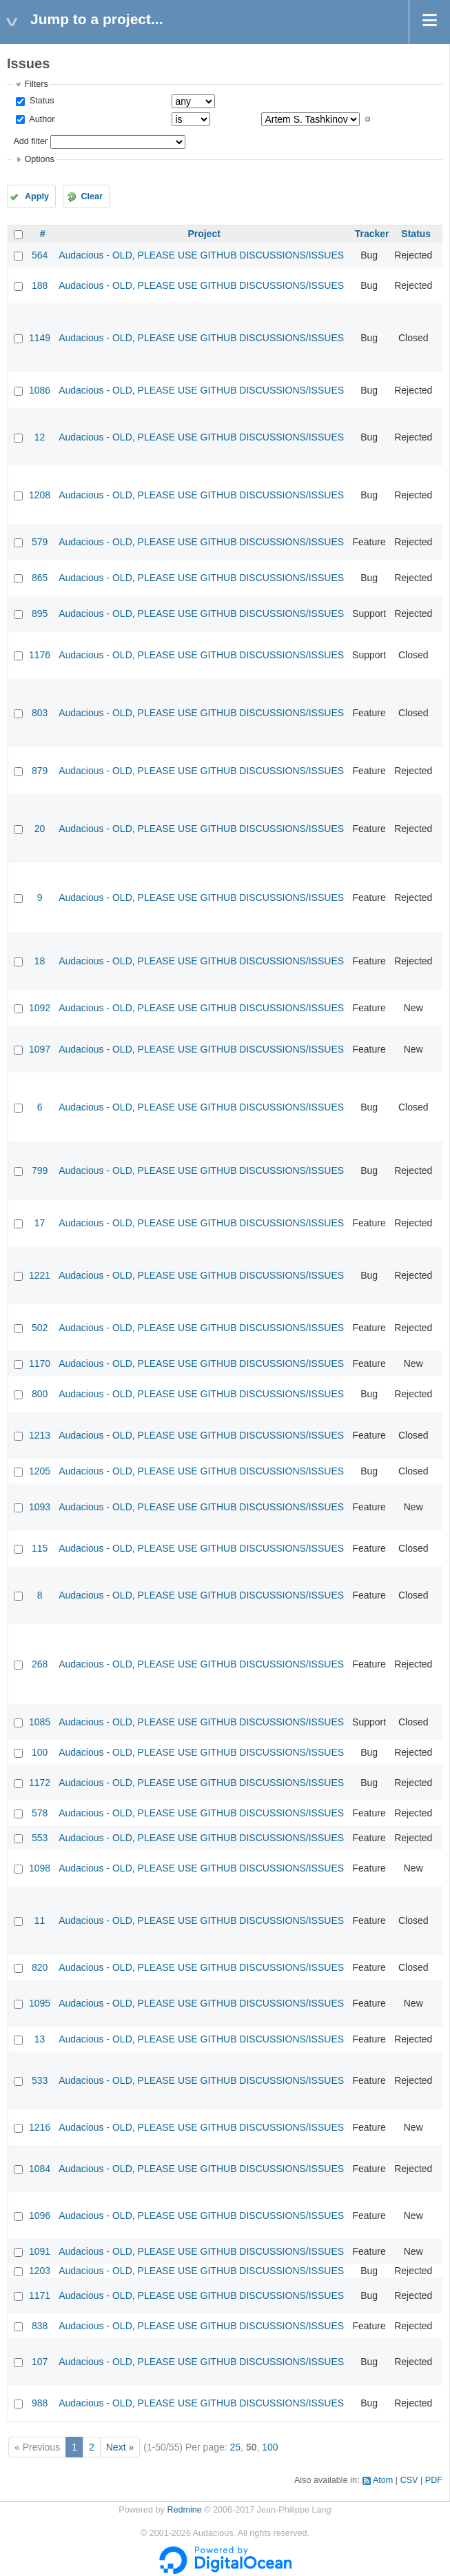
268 (40, 1664)
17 (39, 1222)
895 (40, 613)
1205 (39, 1471)
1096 (39, 2215)
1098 (39, 1868)
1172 (39, 1782)
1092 (39, 1007)
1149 (39, 337)
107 (40, 2361)
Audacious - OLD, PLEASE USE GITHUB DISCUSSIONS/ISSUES (201, 255)
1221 (39, 1275)
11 (39, 1920)
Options (39, 159)
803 (40, 712)
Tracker (372, 233)
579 (40, 541)
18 (39, 960)
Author (40, 119)
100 (40, 1752)
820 (40, 1967)
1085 (39, 1721)
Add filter (30, 141)
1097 (39, 1049)
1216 (39, 2127)
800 (40, 1393)
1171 (39, 2295)
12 (39, 437)
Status (40, 100)
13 (39, 2039)
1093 (39, 1506)
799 (40, 1170)
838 (40, 2325)
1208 (39, 494)
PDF (433, 2480)
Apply (37, 196)
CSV (409, 2480)
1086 (39, 390)
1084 (39, 2168)
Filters (36, 84)
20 (39, 828)
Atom (383, 2480)
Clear (92, 196)
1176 (39, 654)
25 (235, 2447)
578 (40, 1812)
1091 (39, 2251)
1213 (39, 1435)
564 (40, 255)
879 (40, 770)
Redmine (184, 2510)
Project (203, 233)
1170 (39, 1363)
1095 (39, 2003)
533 (40, 2080)
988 (40, 2402)
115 (40, 1548)
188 (40, 285)
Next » (120, 2447)
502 (40, 1327)
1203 (39, 2270)
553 (40, 1837)
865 (40, 577)
